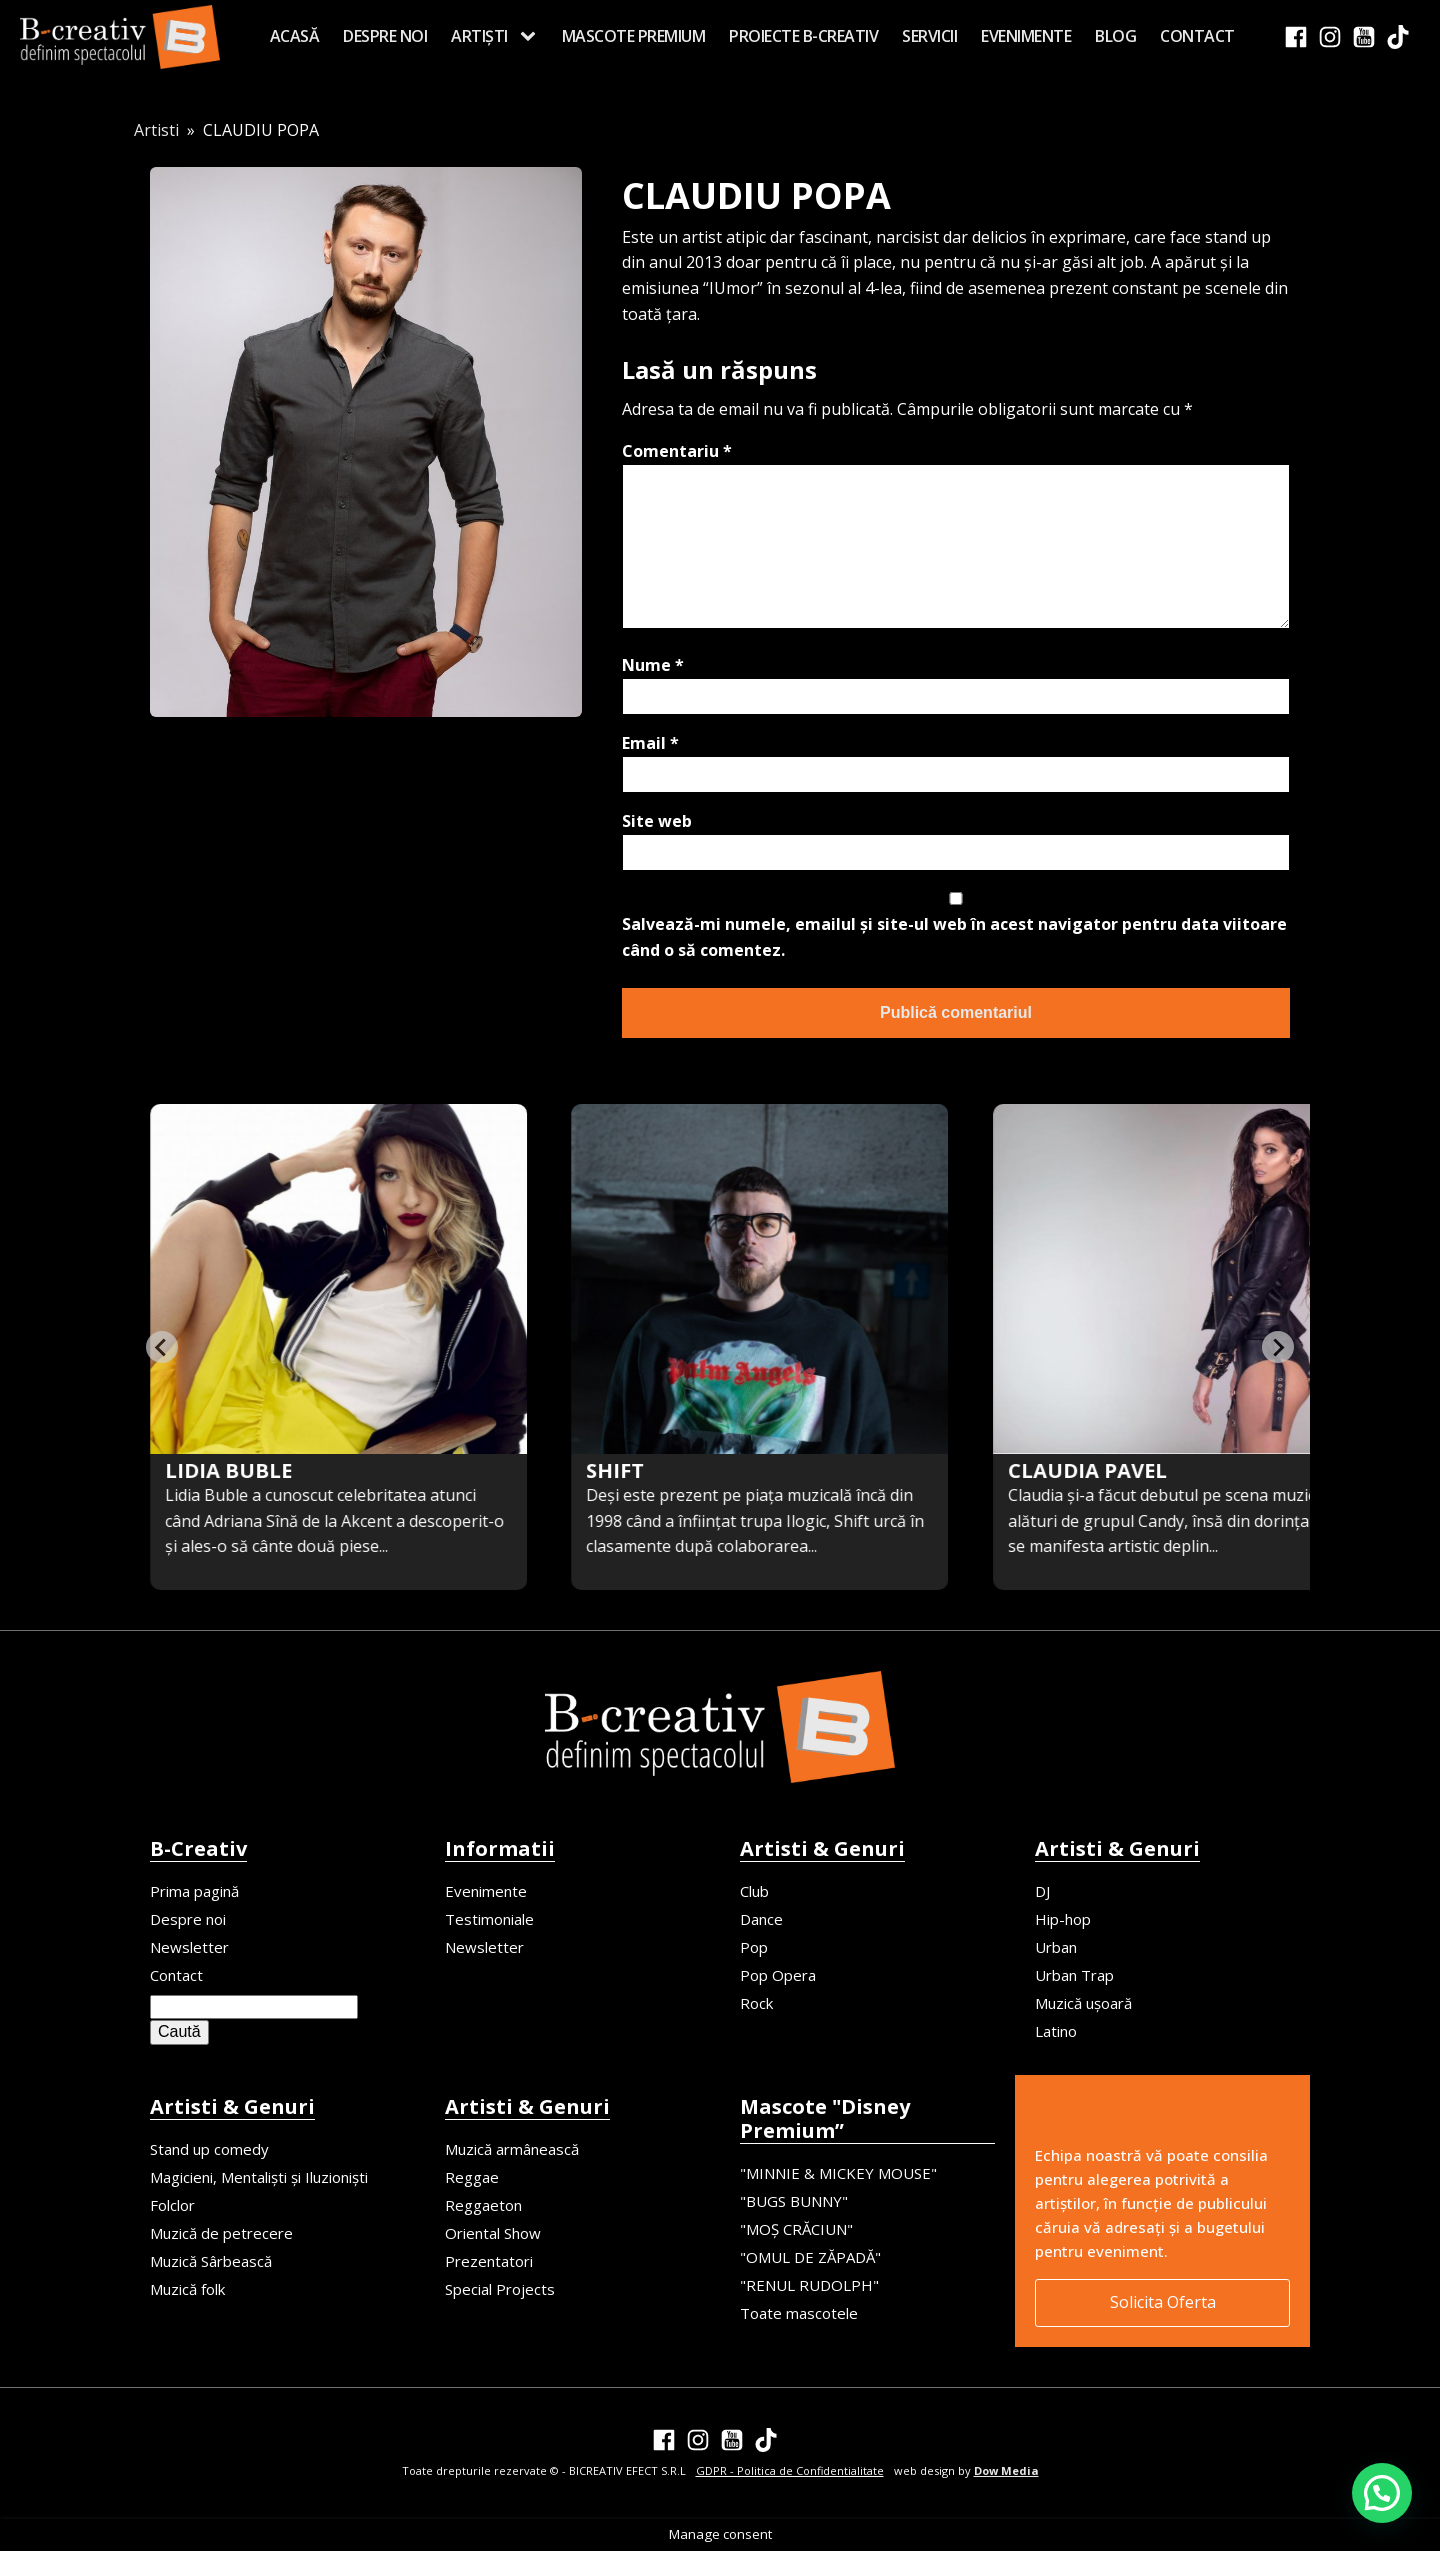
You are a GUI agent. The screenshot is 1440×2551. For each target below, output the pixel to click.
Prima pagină (194, 1891)
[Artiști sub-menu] (532, 37)
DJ (1042, 1891)
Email (650, 743)
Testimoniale (489, 1919)
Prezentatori (489, 2261)
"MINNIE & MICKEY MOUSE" (838, 2173)
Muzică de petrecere (221, 2233)
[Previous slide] (162, 1347)
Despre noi (385, 36)
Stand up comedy (209, 2149)
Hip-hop (1063, 1919)
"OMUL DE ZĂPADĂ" (810, 2257)
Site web (657, 821)
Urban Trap (1074, 1975)
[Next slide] (1278, 1347)
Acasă (295, 36)
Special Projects (500, 2289)
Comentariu (677, 451)
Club (754, 1891)
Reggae (472, 2177)
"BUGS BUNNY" (794, 2201)
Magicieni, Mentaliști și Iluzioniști (259, 2177)
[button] (1382, 2493)
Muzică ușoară (1083, 2003)
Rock (756, 2003)
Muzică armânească (512, 2149)
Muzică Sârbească (211, 2261)
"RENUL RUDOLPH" (809, 2285)
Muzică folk (187, 2289)
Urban (1056, 1947)
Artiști (479, 36)
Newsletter (189, 1947)
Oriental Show (493, 2233)
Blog (1115, 36)
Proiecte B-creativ (803, 36)
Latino (1056, 2031)
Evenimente (1026, 36)
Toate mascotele (799, 2313)
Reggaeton (483, 2205)
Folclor (172, 2205)
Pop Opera (778, 1975)
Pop (754, 1947)
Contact (1197, 36)
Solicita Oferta (1163, 2302)
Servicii (929, 36)
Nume (653, 665)
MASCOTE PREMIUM (634, 36)
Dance (761, 1919)
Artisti (156, 130)
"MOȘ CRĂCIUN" (796, 2229)
